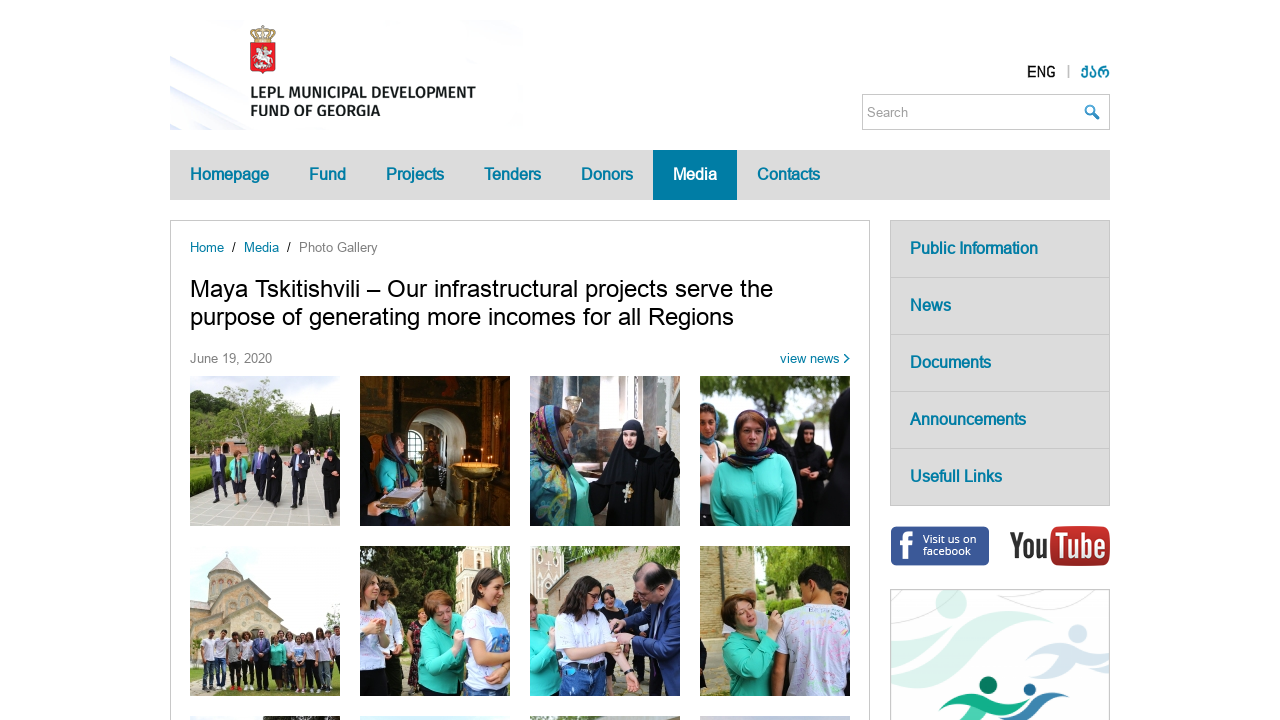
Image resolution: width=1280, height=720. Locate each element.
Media (695, 174)
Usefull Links (956, 476)
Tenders (512, 174)
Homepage (229, 174)
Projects (415, 174)
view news (810, 358)
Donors (607, 174)
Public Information (974, 248)
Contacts (788, 174)
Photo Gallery (338, 247)
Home (207, 247)
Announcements (968, 419)
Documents (950, 362)
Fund (327, 174)
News (930, 305)
